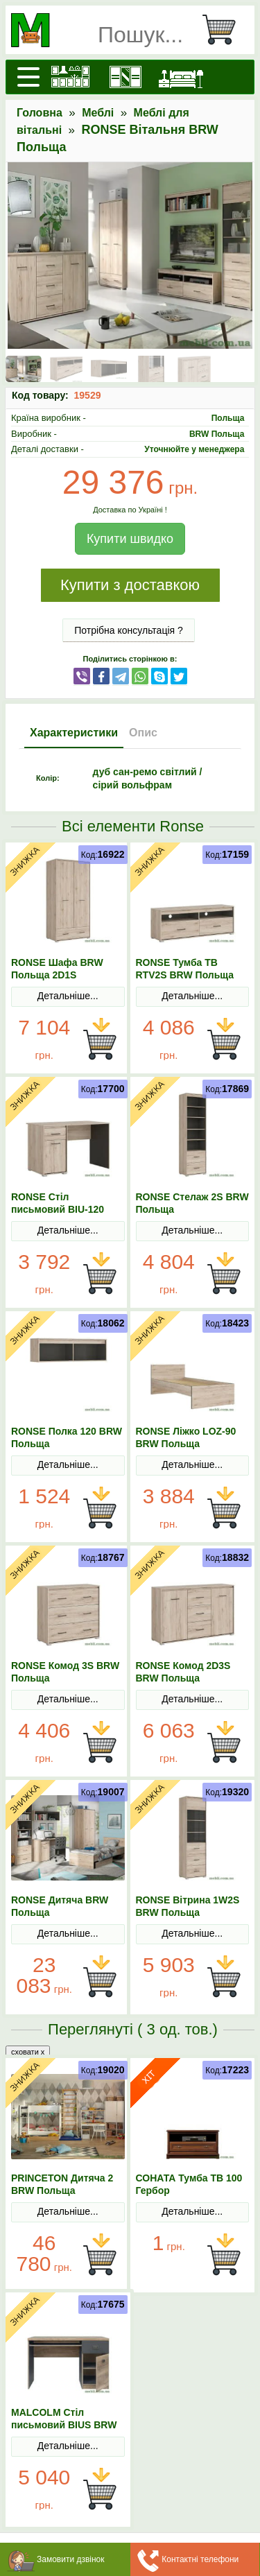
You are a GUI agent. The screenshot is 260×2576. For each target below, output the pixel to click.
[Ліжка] (181, 77)
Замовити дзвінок (71, 2559)
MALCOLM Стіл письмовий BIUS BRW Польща (63, 2425)
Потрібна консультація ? (128, 630)
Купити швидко (130, 539)
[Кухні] (70, 77)
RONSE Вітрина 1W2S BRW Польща (188, 1906)
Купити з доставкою (130, 585)
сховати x (27, 2052)
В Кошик (100, 1039)
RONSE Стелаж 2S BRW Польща (192, 1203)
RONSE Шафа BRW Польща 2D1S (57, 968)
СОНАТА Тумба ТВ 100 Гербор (189, 2184)
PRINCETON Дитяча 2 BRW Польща (62, 2184)
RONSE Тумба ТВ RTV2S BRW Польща (185, 968)
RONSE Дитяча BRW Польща (59, 1906)
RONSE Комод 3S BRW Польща (65, 1672)
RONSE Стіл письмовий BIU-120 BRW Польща (57, 1209)
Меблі (98, 113)
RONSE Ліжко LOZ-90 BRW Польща (186, 1437)
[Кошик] (224, 30)
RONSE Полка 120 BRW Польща (66, 1437)
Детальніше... (67, 995)
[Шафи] (125, 77)
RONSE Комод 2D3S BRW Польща (183, 1672)
